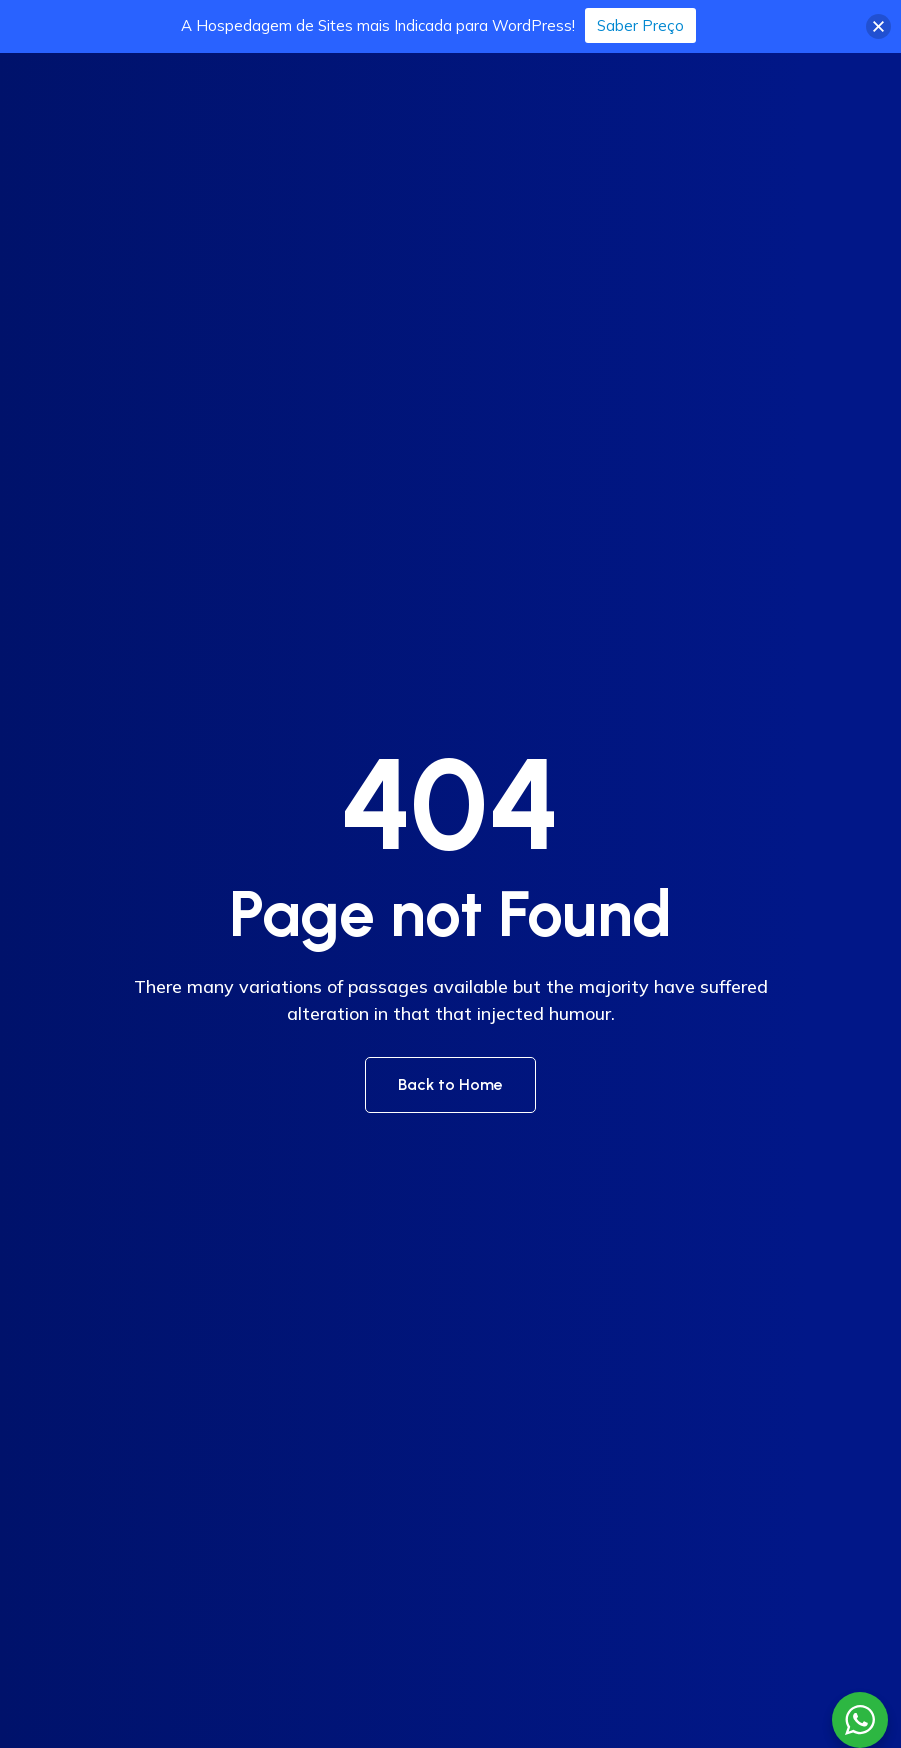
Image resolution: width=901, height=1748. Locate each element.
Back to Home (450, 1084)
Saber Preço (640, 25)
